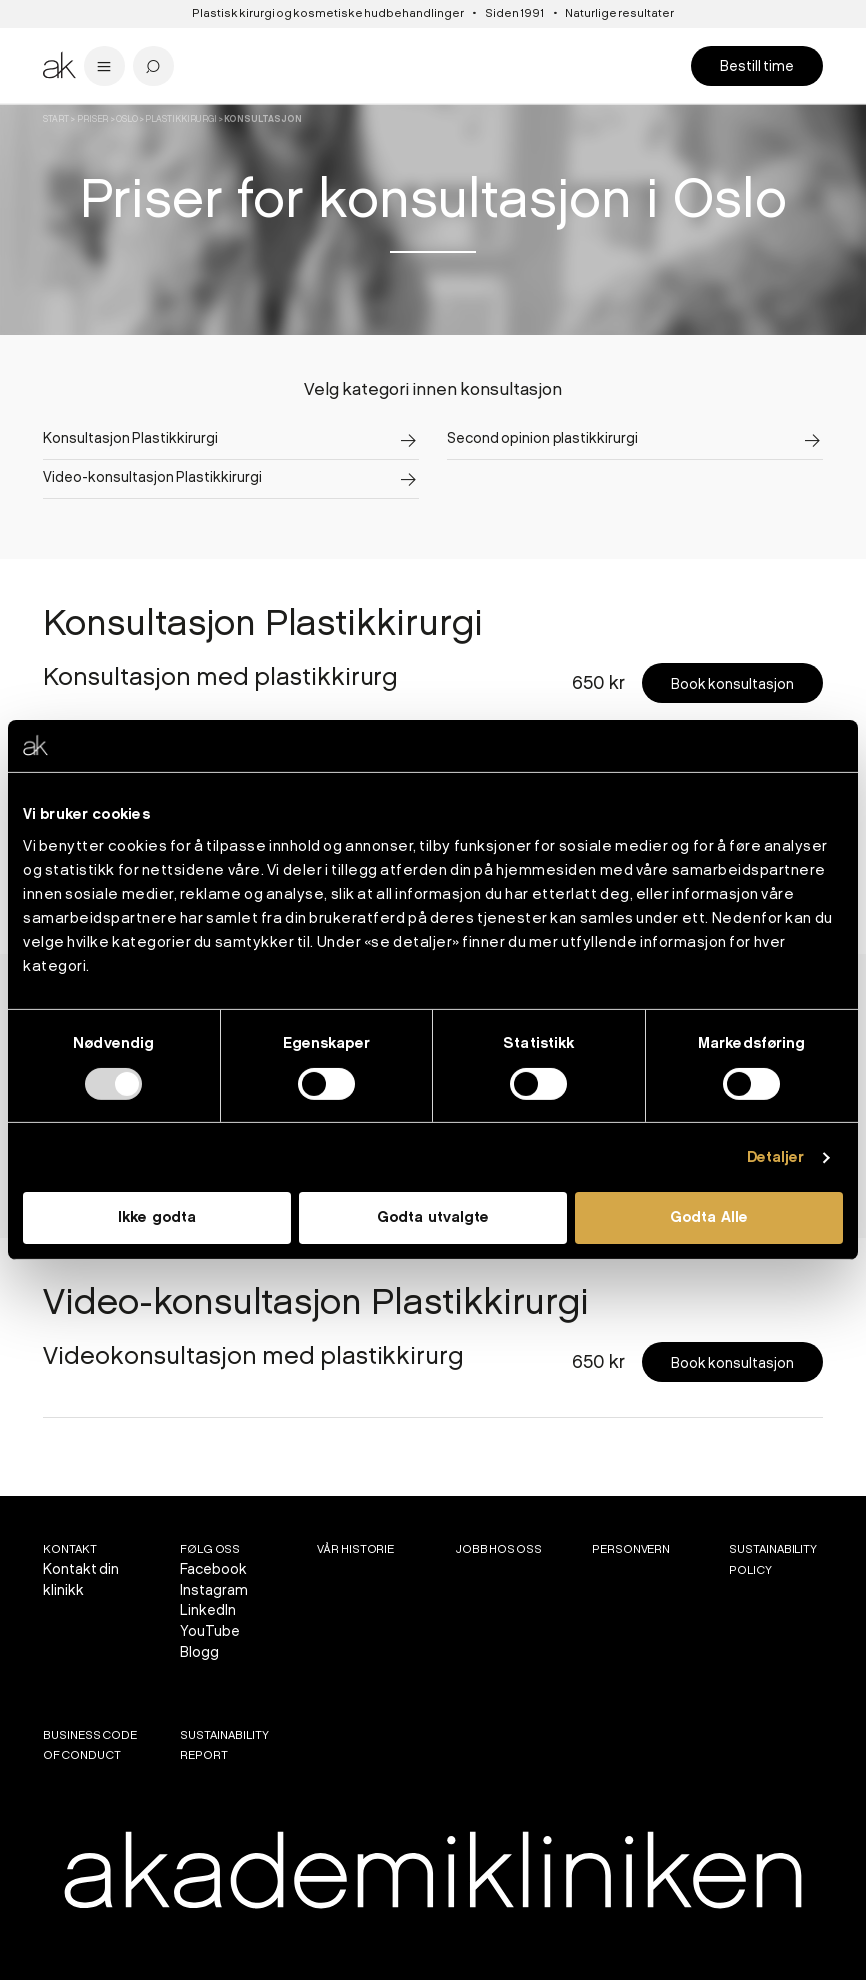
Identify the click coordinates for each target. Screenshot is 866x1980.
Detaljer (776, 1158)
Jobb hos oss (498, 1549)
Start (56, 119)
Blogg (199, 1652)
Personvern (631, 1549)
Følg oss (210, 1549)
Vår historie (355, 1549)
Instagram (214, 1590)
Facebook (213, 1569)
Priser (93, 119)
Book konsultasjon (732, 684)
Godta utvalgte (433, 1218)
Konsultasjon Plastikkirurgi (130, 438)
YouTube (210, 1631)
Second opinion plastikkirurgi (542, 438)
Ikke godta (157, 1218)
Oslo (127, 119)
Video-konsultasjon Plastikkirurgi (152, 477)
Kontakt (70, 1549)
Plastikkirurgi (181, 119)
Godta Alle (709, 1218)
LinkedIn (208, 1610)
